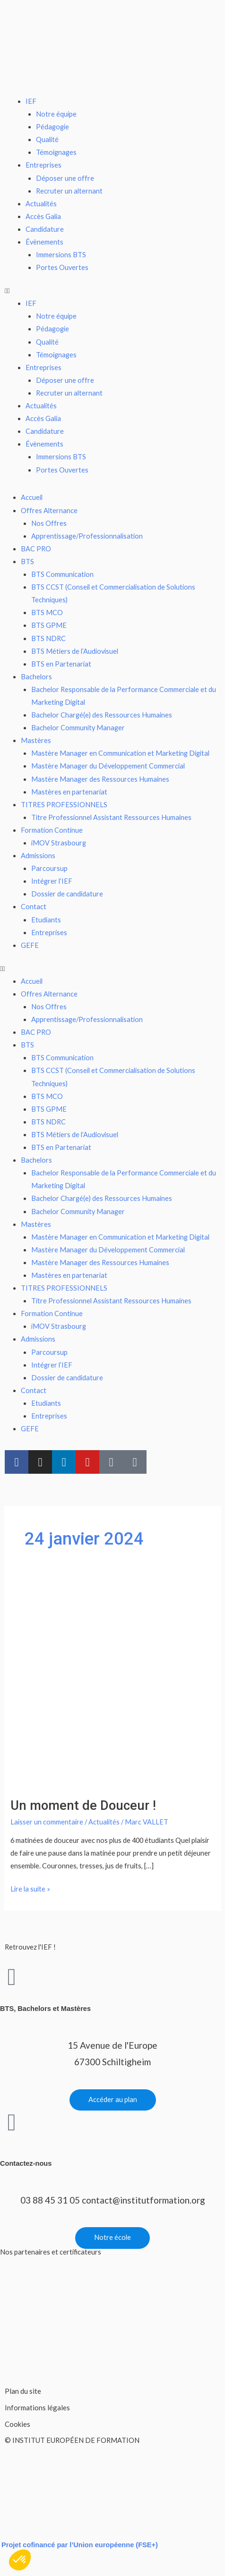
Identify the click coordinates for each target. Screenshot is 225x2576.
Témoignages (56, 152)
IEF (31, 101)
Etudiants (46, 920)
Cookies (17, 2424)
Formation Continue (52, 830)
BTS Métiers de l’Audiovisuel (74, 651)
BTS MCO (47, 612)
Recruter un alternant (69, 191)
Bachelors (36, 677)
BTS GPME (49, 625)
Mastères (36, 740)
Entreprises (43, 165)
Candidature (45, 229)
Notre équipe (56, 114)
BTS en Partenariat (61, 664)
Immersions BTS (61, 255)
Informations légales (37, 2407)
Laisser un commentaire (46, 1822)
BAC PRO (36, 549)
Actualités (41, 204)
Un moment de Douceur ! (83, 1805)
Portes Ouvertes (62, 267)
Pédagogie (52, 127)
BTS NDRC (48, 638)
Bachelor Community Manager (78, 728)
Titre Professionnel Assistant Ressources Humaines (111, 817)
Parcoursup (49, 868)
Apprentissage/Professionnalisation (87, 536)
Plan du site (23, 2391)
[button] (112, 290)
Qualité (47, 139)
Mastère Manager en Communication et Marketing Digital (120, 753)
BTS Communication (62, 574)
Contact (33, 907)
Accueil (32, 497)
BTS (27, 561)
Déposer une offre (65, 178)
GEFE (30, 945)
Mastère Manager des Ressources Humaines (100, 779)
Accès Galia (43, 216)
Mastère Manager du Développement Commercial (108, 766)
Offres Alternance (49, 511)
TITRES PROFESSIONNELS (64, 805)
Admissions (38, 856)
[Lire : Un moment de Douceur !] (112, 1685)
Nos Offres (49, 523)
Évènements (44, 242)
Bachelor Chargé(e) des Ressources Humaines (101, 715)
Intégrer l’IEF (51, 881)
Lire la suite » (30, 1888)
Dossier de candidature (67, 894)
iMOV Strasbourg (58, 843)
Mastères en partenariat (69, 792)
